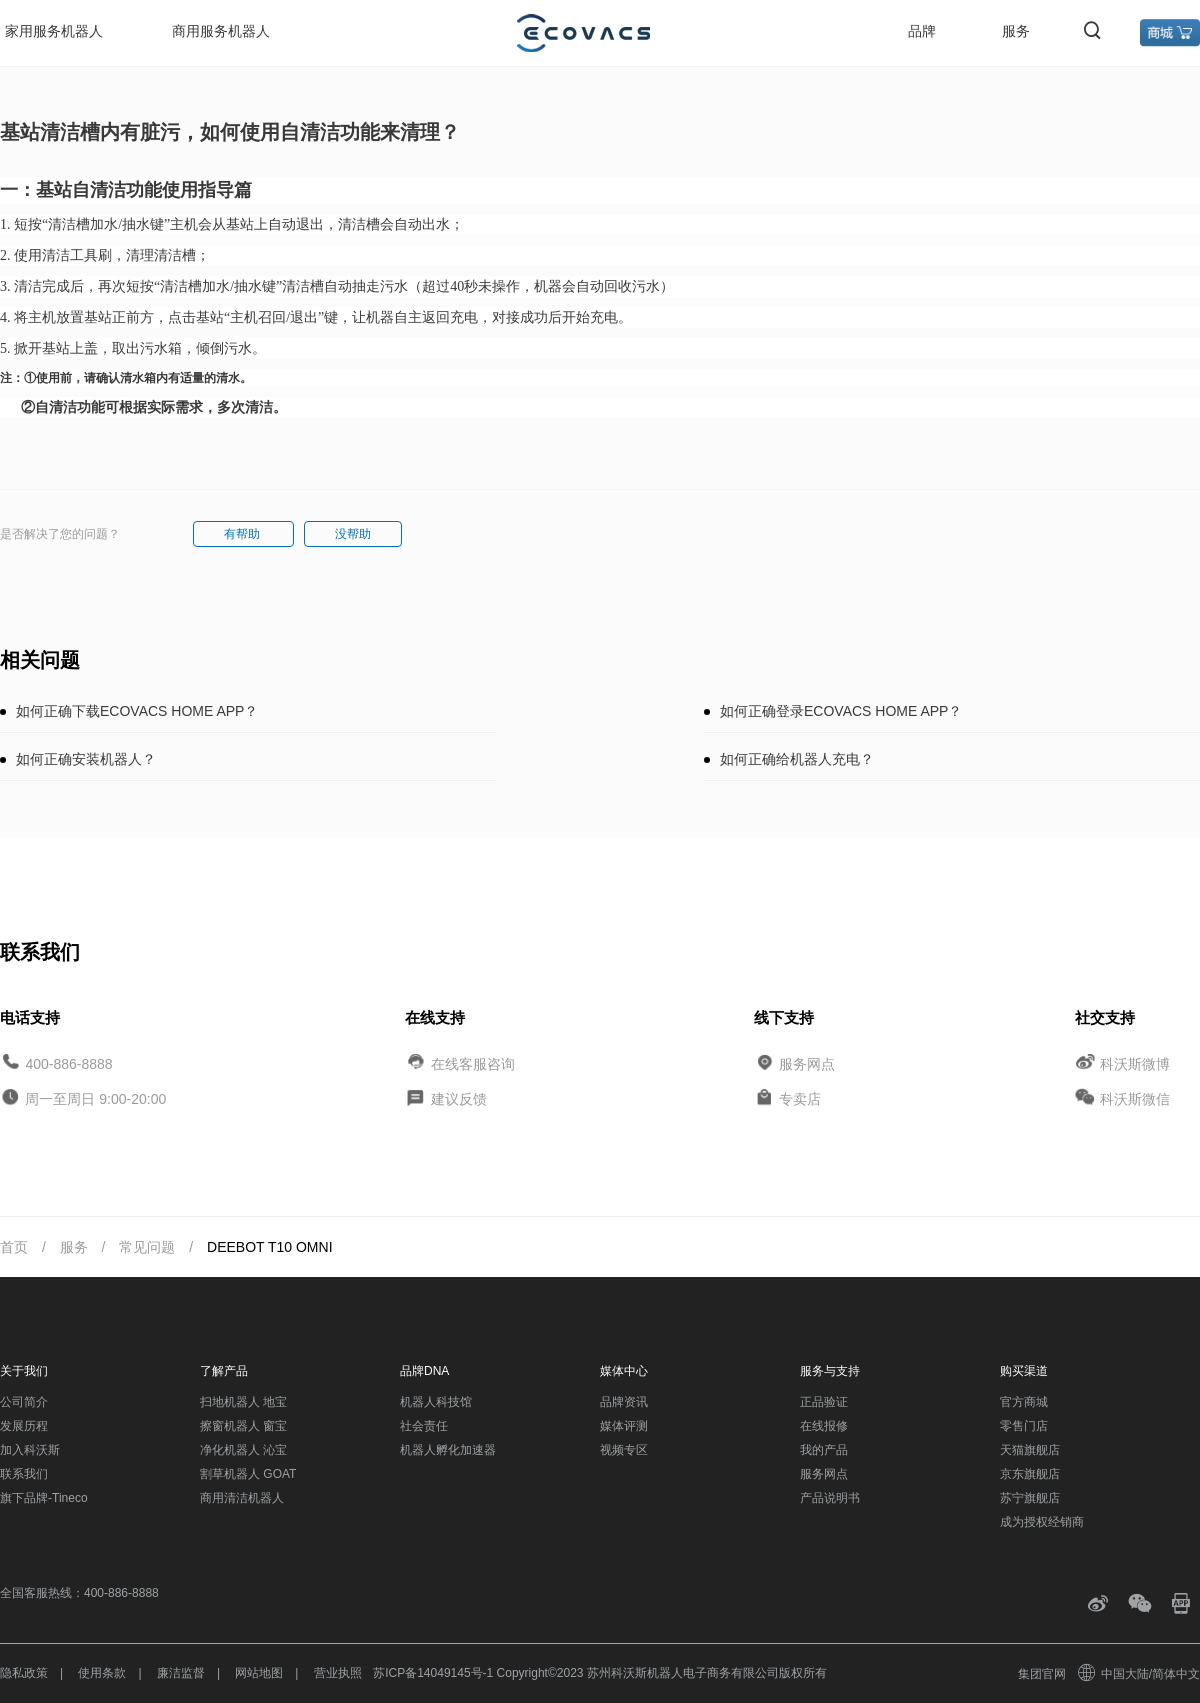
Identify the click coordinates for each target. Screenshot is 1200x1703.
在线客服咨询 (473, 1063)
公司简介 (24, 1402)
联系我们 (24, 1474)
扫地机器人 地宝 (243, 1402)
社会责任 (424, 1426)
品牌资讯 (624, 1402)
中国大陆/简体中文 (1140, 1674)
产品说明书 (830, 1498)
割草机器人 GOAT (248, 1474)
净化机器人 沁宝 (243, 1450)
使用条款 (102, 1673)
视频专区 (624, 1450)
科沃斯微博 (1135, 1063)
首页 (14, 1247)
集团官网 (1042, 1674)
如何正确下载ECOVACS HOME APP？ (137, 711)
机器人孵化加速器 (448, 1450)
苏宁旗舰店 (1030, 1498)
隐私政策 (24, 1673)
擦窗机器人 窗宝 (243, 1426)
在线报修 (824, 1426)
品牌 (922, 31)
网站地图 (259, 1673)
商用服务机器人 (221, 31)
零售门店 (1024, 1426)
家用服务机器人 (54, 31)
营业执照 (338, 1673)
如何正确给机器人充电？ (797, 759)
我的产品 (824, 1450)
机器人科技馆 (436, 1402)
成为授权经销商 (1042, 1522)
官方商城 (1024, 1402)
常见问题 (147, 1247)
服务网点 (807, 1063)
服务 (1016, 31)
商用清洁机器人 (242, 1498)
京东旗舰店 (1030, 1474)
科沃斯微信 (1135, 1099)
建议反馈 (459, 1099)
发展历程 (24, 1426)
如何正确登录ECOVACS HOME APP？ (841, 711)
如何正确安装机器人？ (86, 759)
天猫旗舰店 (1030, 1450)
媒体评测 (624, 1426)
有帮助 (243, 534)
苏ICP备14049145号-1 (433, 1673)
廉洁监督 (181, 1673)
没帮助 (353, 534)
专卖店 (800, 1099)
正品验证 (824, 1402)
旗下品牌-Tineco (44, 1498)
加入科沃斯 (30, 1450)
